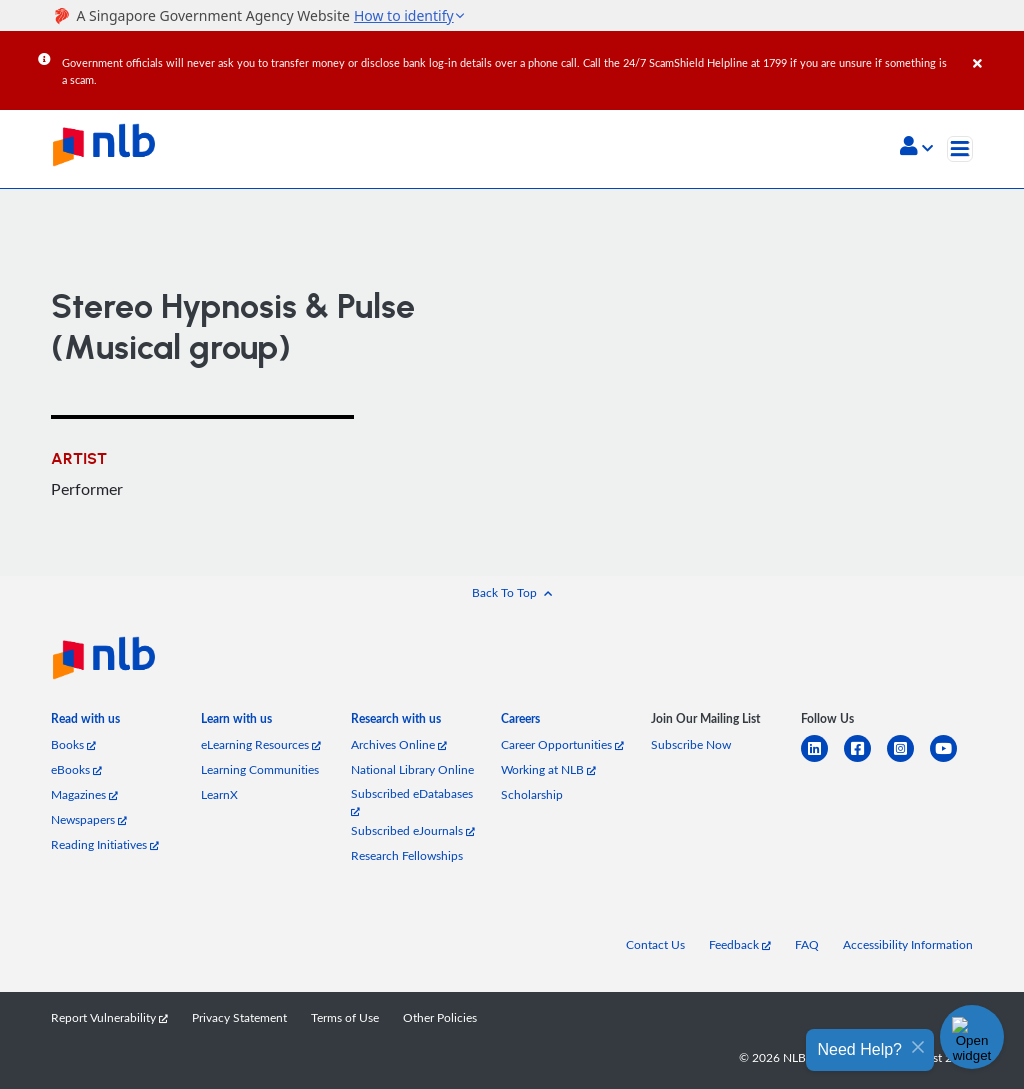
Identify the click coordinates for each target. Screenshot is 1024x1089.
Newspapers (89, 819)
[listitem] (85, 722)
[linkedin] (822, 760)
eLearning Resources (261, 744)
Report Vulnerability (109, 1017)
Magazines (84, 794)
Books (73, 744)
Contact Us (655, 944)
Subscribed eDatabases (412, 801)
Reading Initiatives (105, 844)
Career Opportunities (562, 744)
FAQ (807, 944)
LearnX (219, 794)
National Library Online (412, 769)
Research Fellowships (407, 855)
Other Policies (440, 1017)
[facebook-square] (865, 760)
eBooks (76, 769)
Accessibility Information (908, 944)
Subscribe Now (691, 744)
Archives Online (399, 744)
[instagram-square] (908, 760)
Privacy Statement (239, 1017)
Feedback (740, 944)
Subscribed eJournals (413, 830)
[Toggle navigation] (960, 149)
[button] (916, 148)
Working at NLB (548, 769)
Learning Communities (260, 769)
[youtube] (951, 760)
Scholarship (532, 794)
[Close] (995, 49)
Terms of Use (345, 1017)
